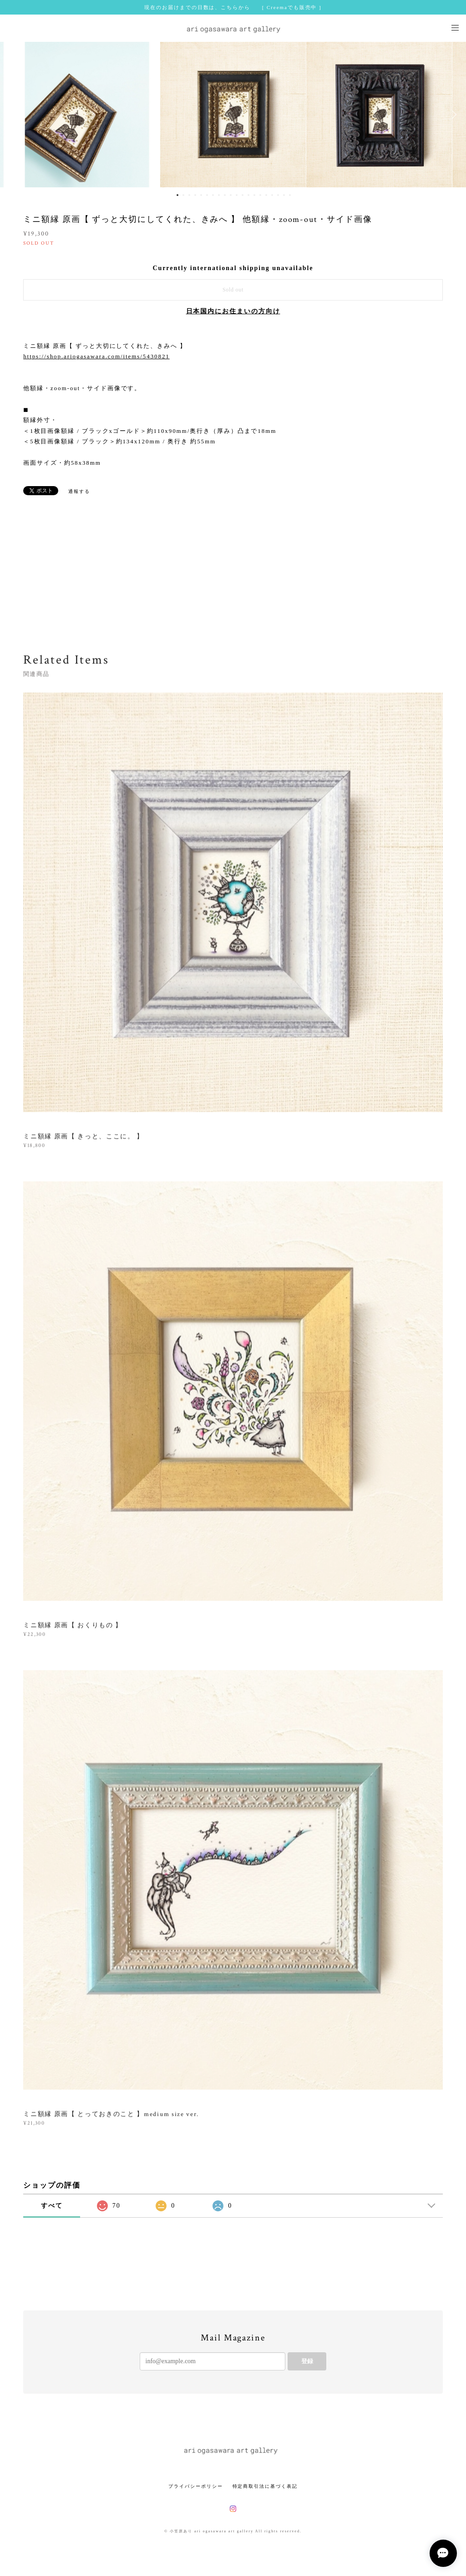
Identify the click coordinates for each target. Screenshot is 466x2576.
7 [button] (213, 195)
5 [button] (201, 195)
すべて (52, 2205)
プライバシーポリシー (195, 2486)
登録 (307, 2361)
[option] (233, 114)
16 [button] (266, 195)
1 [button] (177, 195)
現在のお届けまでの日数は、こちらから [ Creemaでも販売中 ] (232, 7)
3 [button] (189, 195)
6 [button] (207, 195)
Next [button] (452, 114)
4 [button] (195, 195)
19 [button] (284, 195)
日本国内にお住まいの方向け (233, 311)
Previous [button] (13, 114)
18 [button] (278, 195)
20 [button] (290, 195)
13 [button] (248, 195)
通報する (79, 491)
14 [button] (254, 195)
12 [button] (242, 195)
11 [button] (237, 195)
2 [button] (183, 195)
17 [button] (272, 195)
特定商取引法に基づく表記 (265, 2486)
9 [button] (225, 195)
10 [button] (231, 195)
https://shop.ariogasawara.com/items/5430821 (96, 356)
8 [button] (219, 195)
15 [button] (260, 195)
